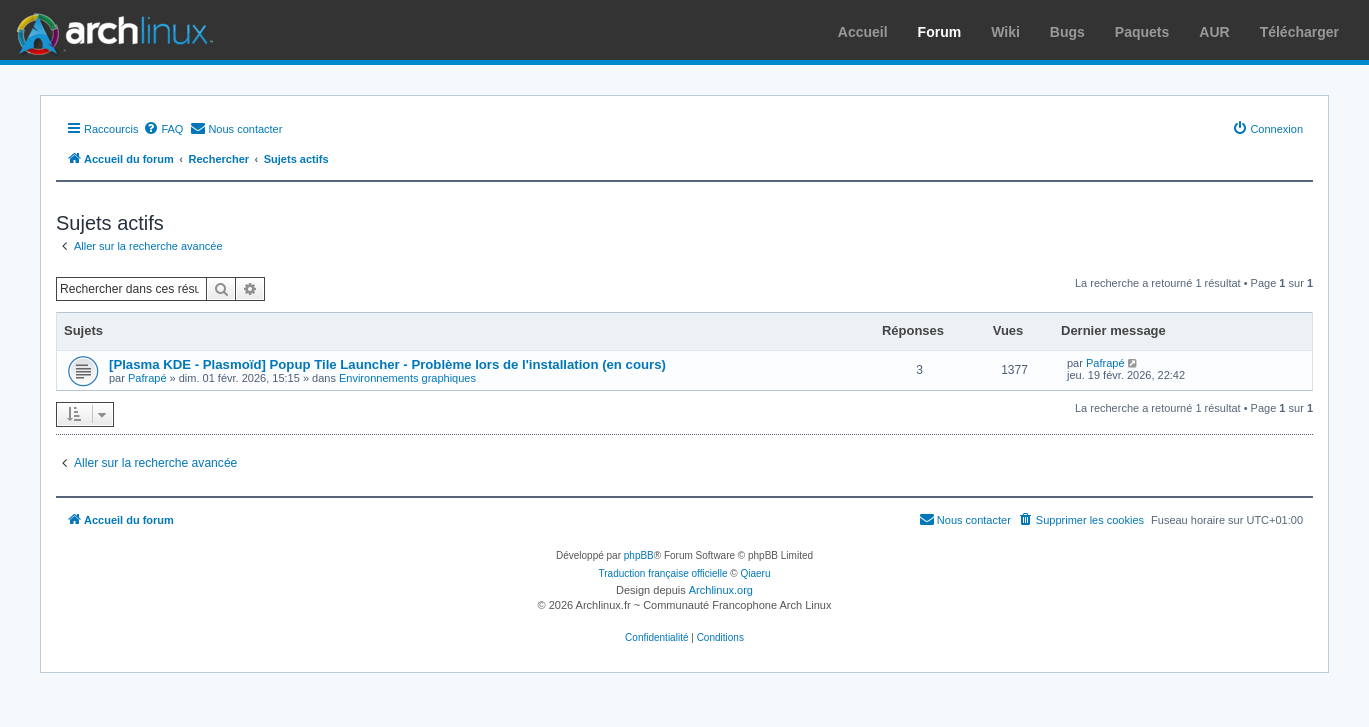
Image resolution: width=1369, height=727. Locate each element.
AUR (1214, 32)
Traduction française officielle (663, 573)
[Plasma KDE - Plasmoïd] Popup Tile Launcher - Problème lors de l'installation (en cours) (387, 364)
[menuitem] (163, 129)
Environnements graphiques (407, 378)
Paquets (1142, 32)
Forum (940, 32)
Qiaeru (755, 573)
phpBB (639, 555)
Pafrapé (147, 378)
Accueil (863, 32)
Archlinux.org (721, 590)
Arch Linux (110, 30)
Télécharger (1299, 32)
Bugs (1067, 32)
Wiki (1005, 32)
